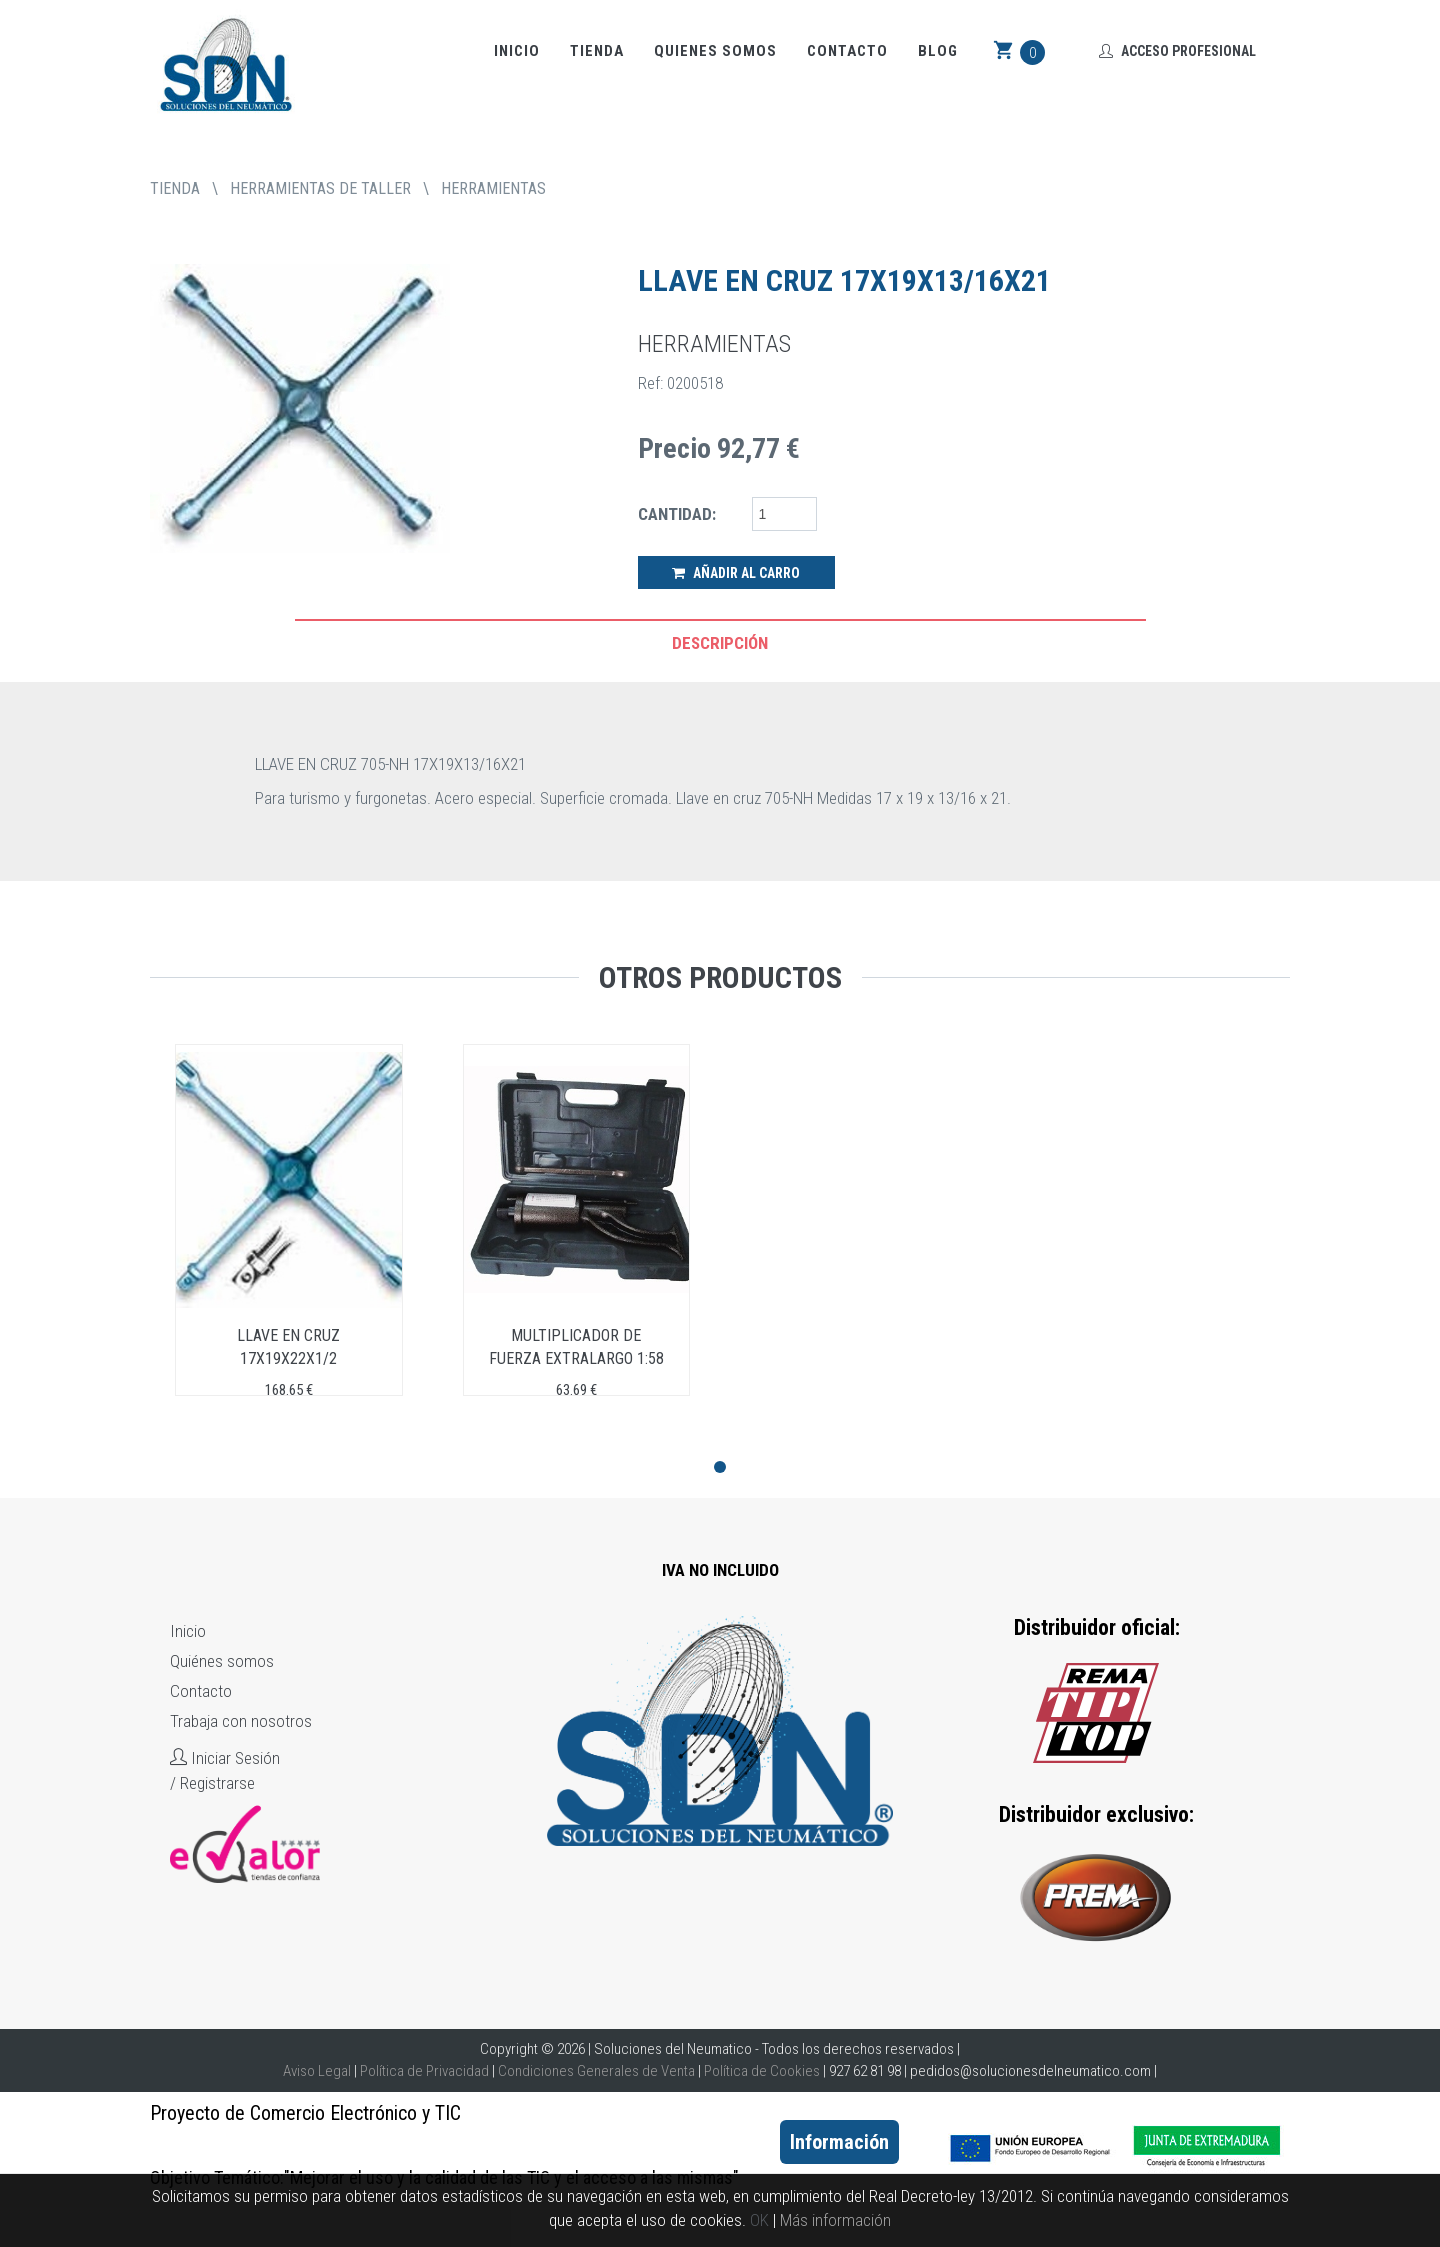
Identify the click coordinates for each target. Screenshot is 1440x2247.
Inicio (517, 51)
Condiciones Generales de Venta (596, 2071)
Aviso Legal (317, 2071)
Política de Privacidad (424, 2071)
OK (759, 2220)
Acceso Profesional (1177, 51)
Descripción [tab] (720, 643)
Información (839, 2142)
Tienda (597, 51)
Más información (835, 2220)
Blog (938, 51)
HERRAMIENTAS (493, 188)
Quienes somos (715, 51)
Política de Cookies (762, 2071)
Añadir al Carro (736, 573)
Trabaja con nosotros (241, 1721)
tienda (175, 188)
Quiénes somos (222, 1661)
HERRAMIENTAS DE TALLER (320, 188)
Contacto (847, 51)
